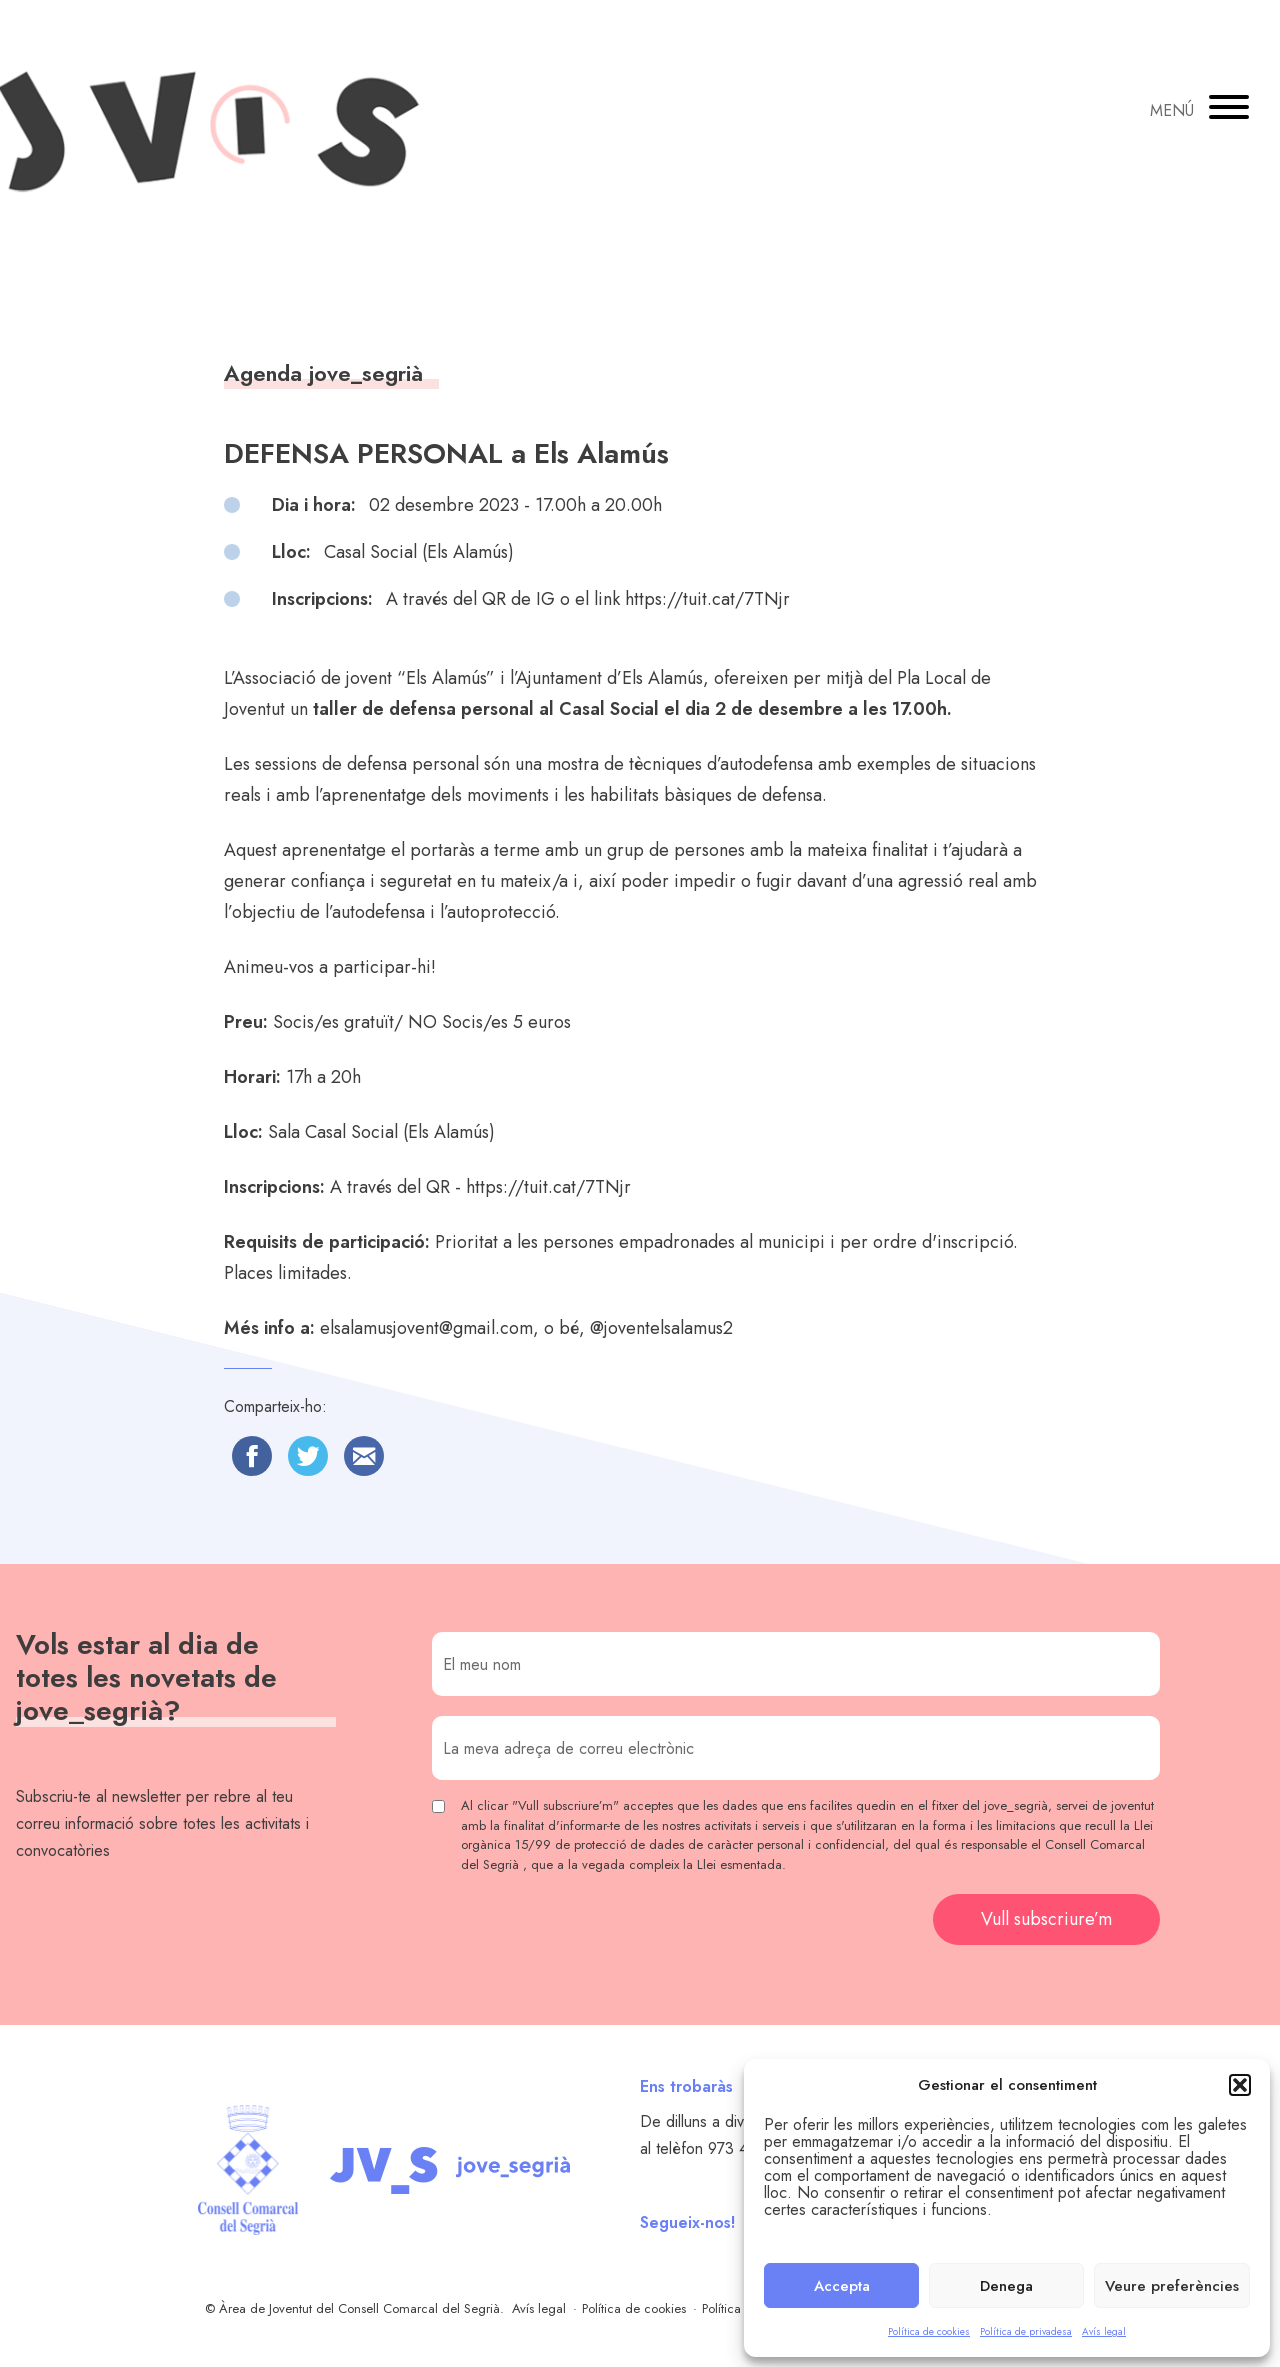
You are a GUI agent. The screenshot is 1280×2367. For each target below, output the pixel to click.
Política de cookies (929, 2331)
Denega (1006, 2286)
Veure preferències (1172, 2286)
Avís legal (1104, 2331)
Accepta (842, 2286)
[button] (1240, 2085)
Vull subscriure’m (1046, 1919)
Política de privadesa (1026, 2331)
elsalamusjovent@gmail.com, (429, 1328)
